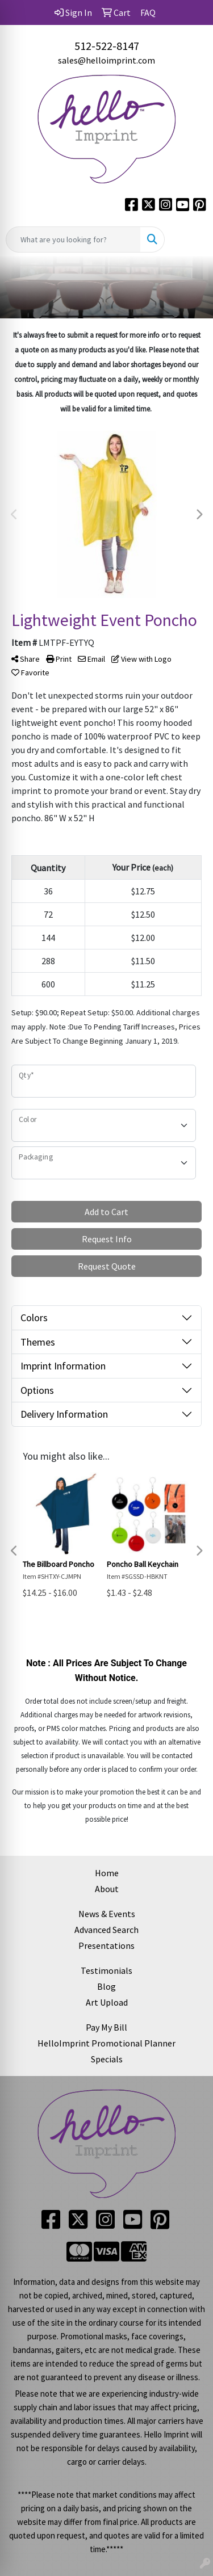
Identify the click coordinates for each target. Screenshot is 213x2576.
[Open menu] (190, 239)
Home (107, 1873)
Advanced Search (106, 1929)
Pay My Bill (106, 2027)
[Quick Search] (73, 239)
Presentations (106, 1945)
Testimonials (106, 1970)
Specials (107, 2059)
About (107, 1888)
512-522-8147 (106, 46)
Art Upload (107, 2002)
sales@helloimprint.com (106, 60)
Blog (106, 1986)
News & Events (106, 1913)
